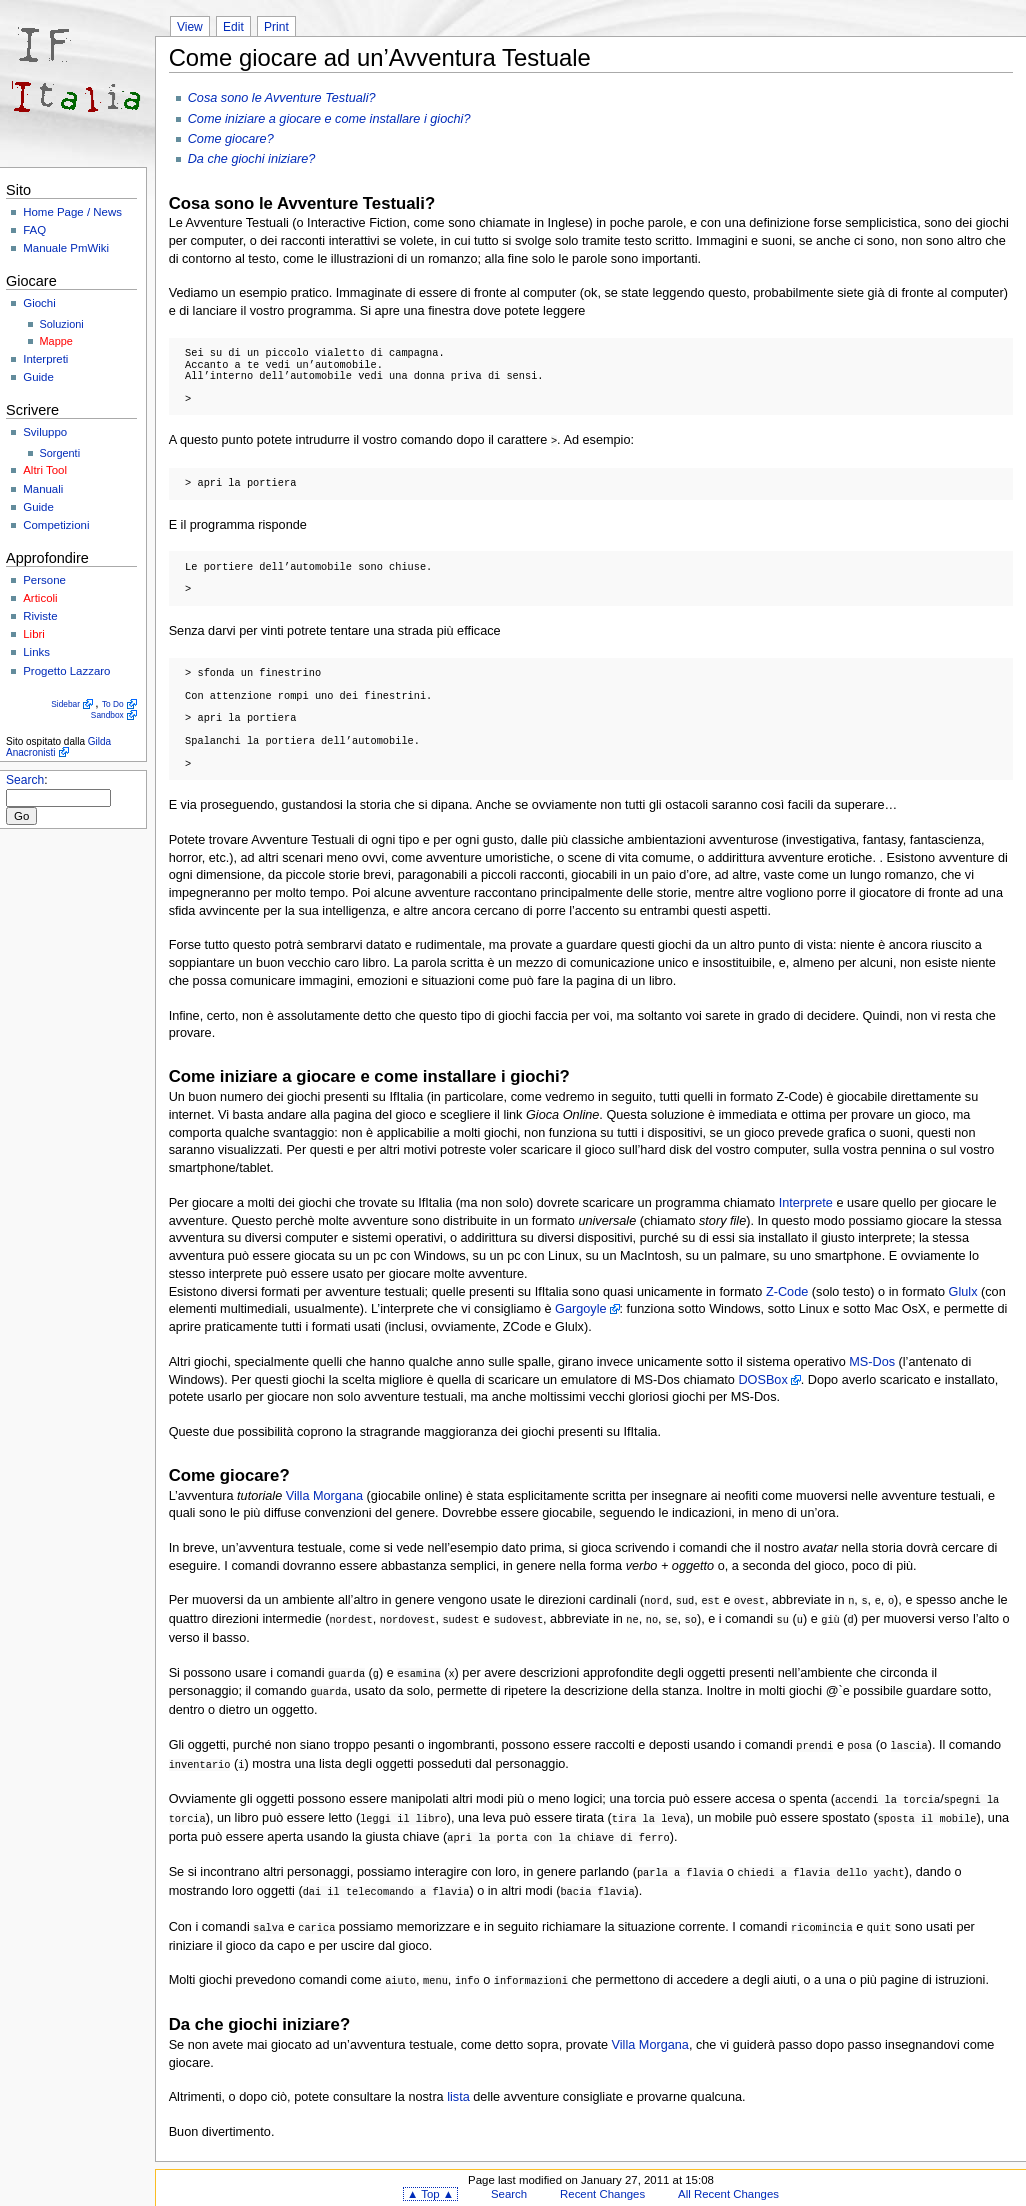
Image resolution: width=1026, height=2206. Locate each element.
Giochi (39, 303)
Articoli (40, 598)
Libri (34, 634)
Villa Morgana (324, 1495)
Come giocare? (231, 139)
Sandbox (107, 715)
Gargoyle (580, 1308)
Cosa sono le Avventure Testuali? (282, 98)
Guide (38, 377)
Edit (233, 27)
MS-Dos (872, 1361)
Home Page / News (72, 212)
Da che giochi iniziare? (252, 159)
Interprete (806, 1202)
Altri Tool (45, 470)
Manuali (43, 489)
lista (458, 2083)
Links (36, 652)
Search (25, 780)
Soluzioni (62, 324)
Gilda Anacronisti (58, 747)
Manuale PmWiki (66, 248)
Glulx (963, 1291)
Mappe (56, 341)
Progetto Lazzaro (66, 671)
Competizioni (56, 525)
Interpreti (45, 359)
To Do (113, 704)
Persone (44, 580)
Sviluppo (45, 432)
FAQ (34, 230)
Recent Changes (602, 2180)
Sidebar (65, 704)
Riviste (40, 616)
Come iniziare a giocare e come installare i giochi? (329, 119)
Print (276, 27)
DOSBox (762, 1379)
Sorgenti (60, 453)
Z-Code (787, 1291)
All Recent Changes (728, 2180)
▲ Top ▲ (430, 2180)
